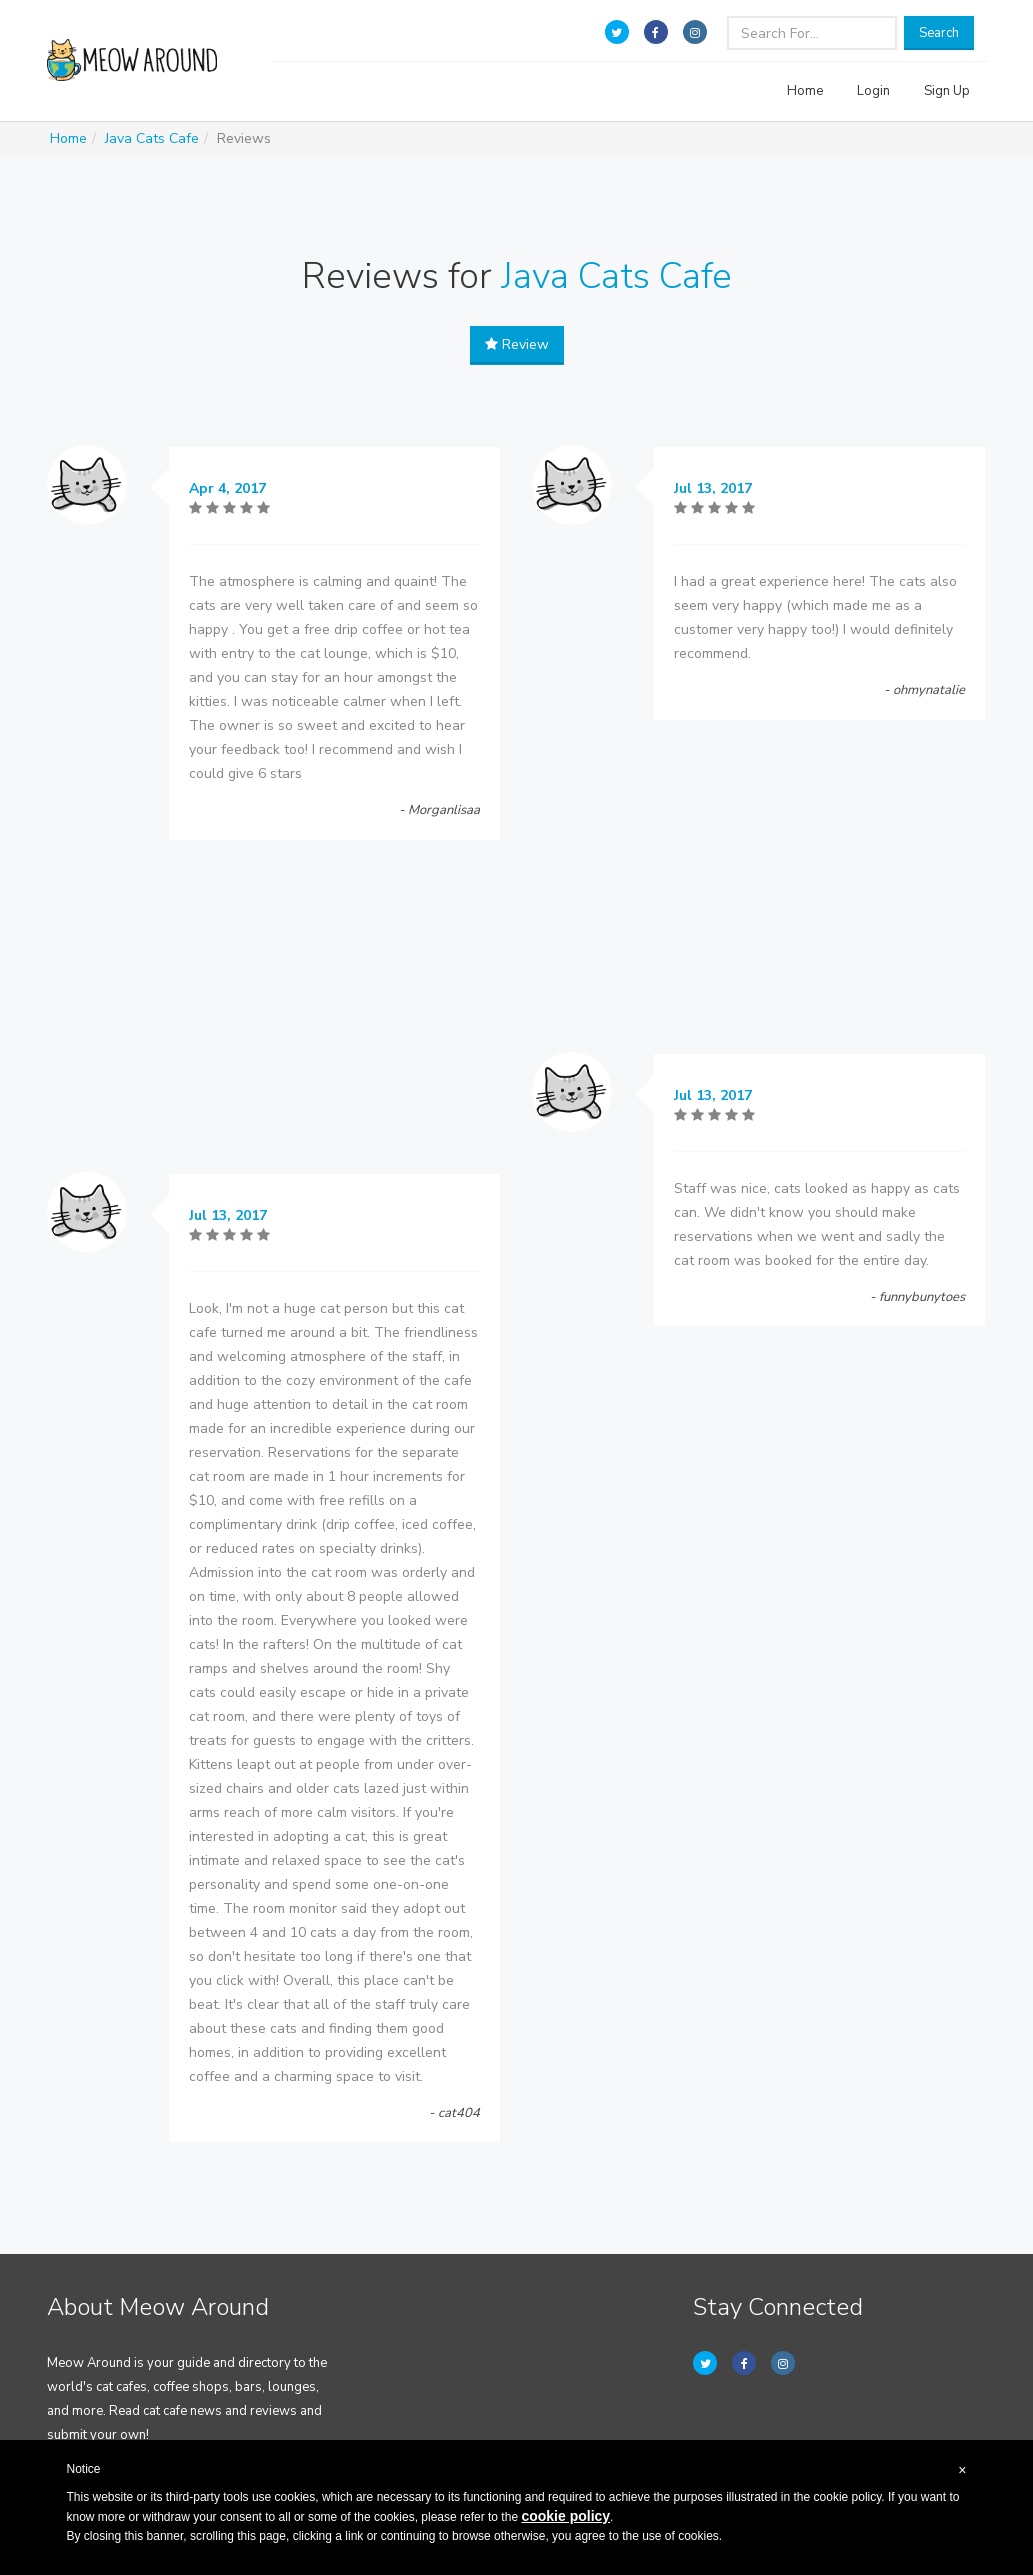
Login (873, 91)
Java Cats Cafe (152, 138)
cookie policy (565, 2516)
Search (939, 33)
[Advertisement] (274, 1012)
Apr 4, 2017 (227, 488)
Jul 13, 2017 (228, 1215)
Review (517, 344)
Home (805, 91)
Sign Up (947, 91)
